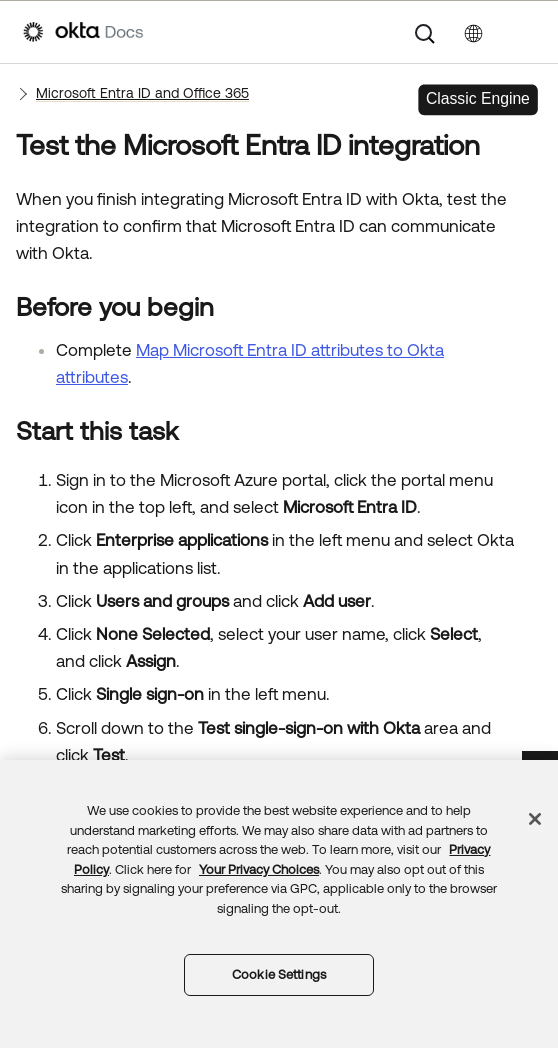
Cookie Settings (279, 974)
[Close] (535, 819)
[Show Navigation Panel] (525, 32)
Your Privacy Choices (259, 869)
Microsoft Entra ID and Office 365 (142, 93)
